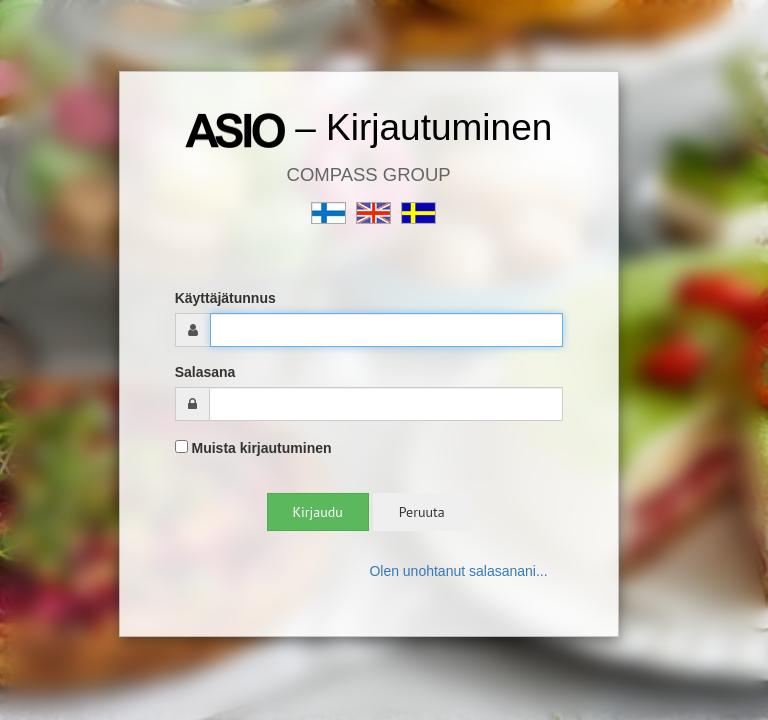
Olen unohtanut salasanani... (458, 571)
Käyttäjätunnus (225, 298)
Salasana (205, 372)
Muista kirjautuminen (253, 448)
